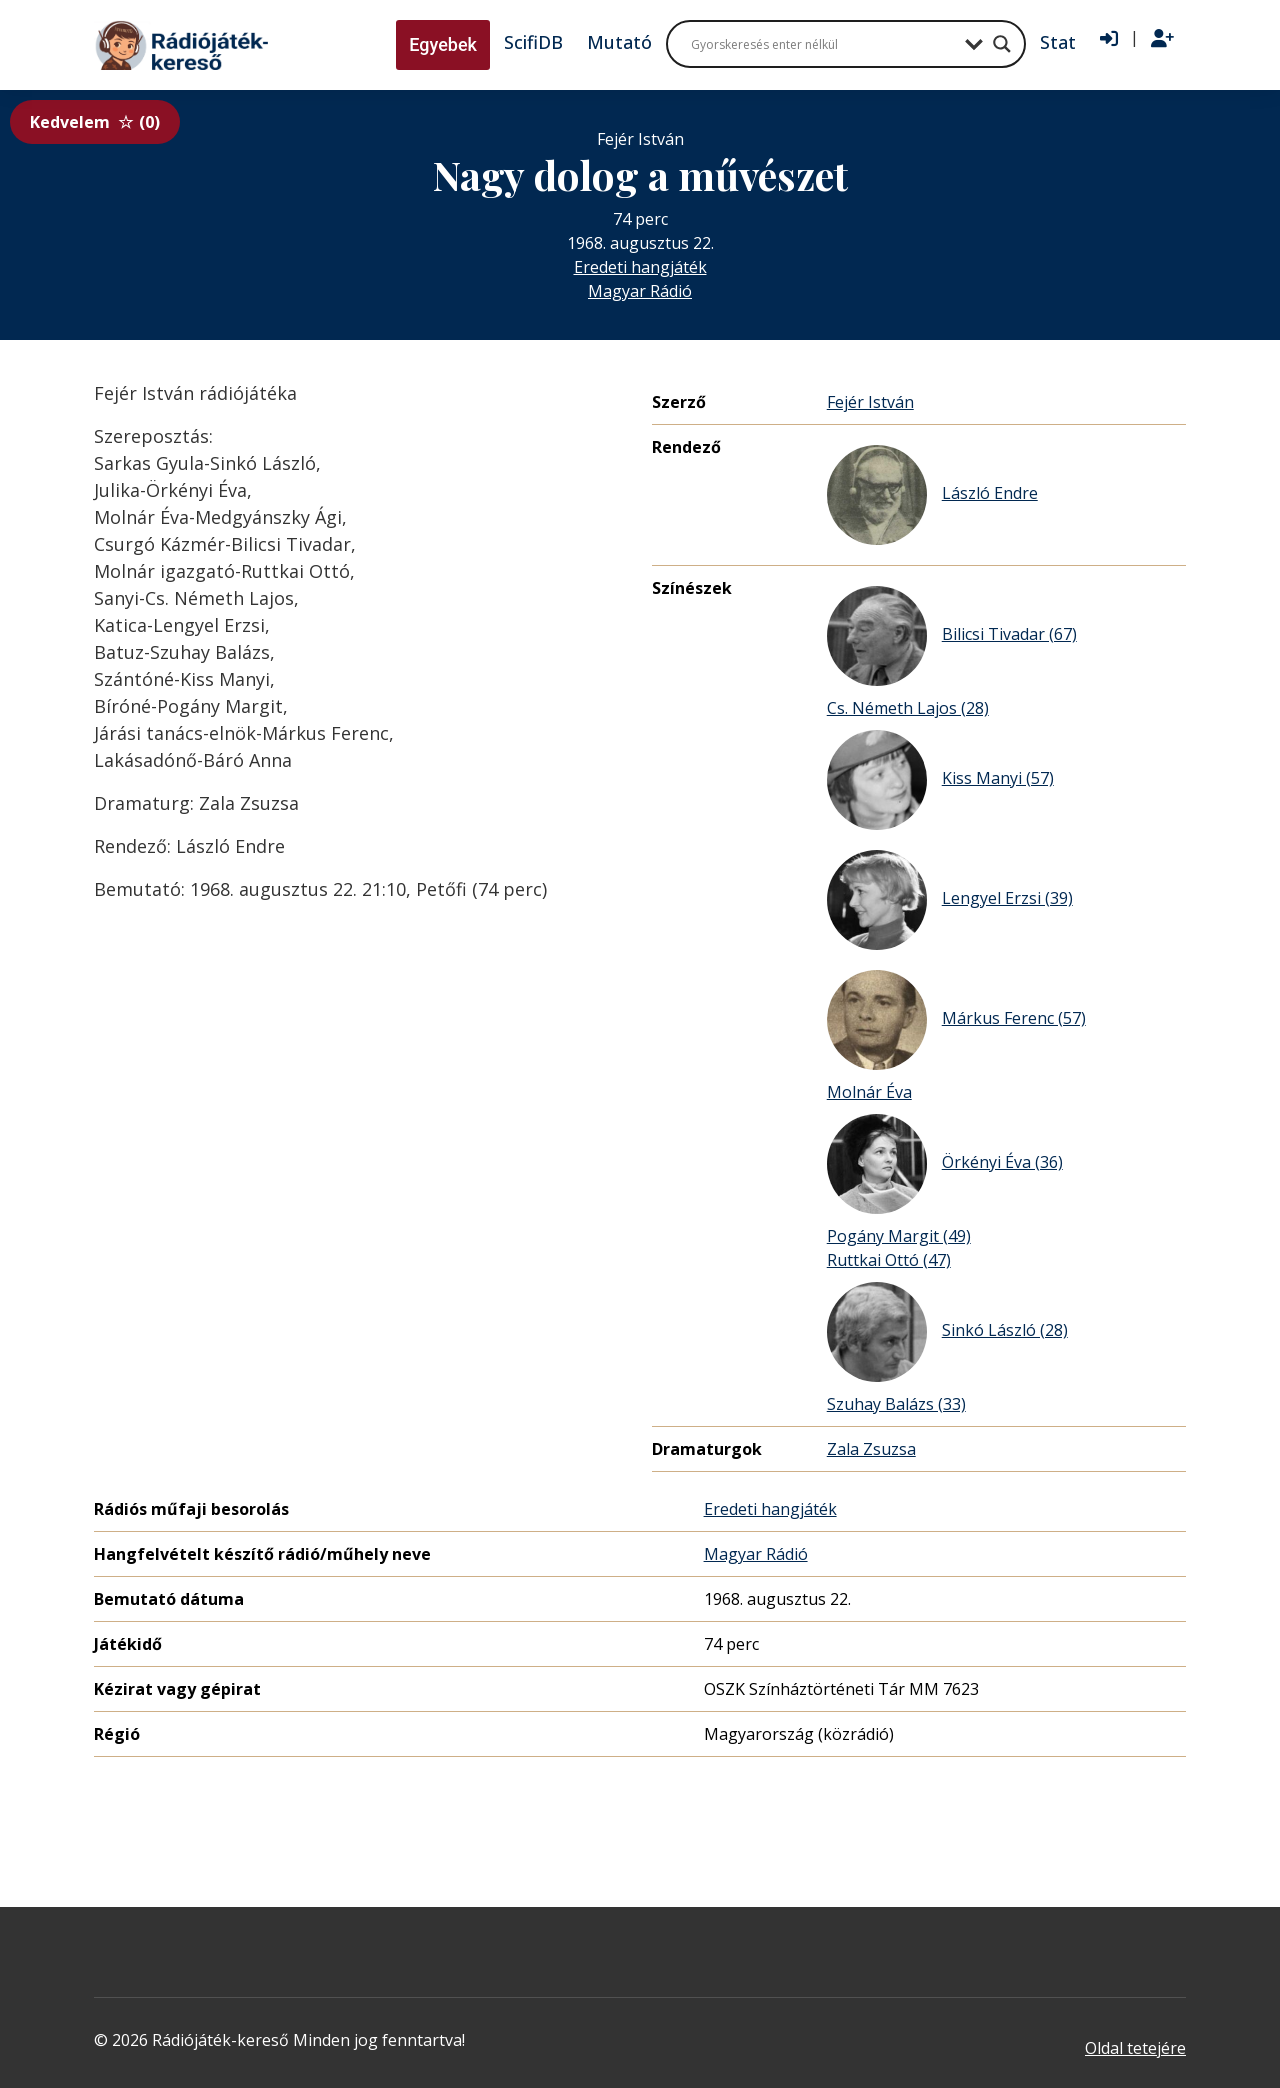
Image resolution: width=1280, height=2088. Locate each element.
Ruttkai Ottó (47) (889, 1260)
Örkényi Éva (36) (945, 1164)
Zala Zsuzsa (871, 1449)
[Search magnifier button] (1002, 44)
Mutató (619, 42)
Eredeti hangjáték (640, 267)
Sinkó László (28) (947, 1332)
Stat (1058, 42)
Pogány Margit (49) (899, 1236)
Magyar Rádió (640, 291)
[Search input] (823, 44)
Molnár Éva (869, 1092)
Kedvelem (95, 122)
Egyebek (443, 44)
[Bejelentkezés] (1109, 39)
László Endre (932, 495)
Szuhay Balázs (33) (896, 1404)
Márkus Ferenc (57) (956, 1020)
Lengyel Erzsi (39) (950, 900)
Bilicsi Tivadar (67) (952, 636)
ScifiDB (533, 42)
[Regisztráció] (1162, 39)
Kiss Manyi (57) (940, 780)
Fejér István (870, 402)
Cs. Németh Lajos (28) (908, 708)
